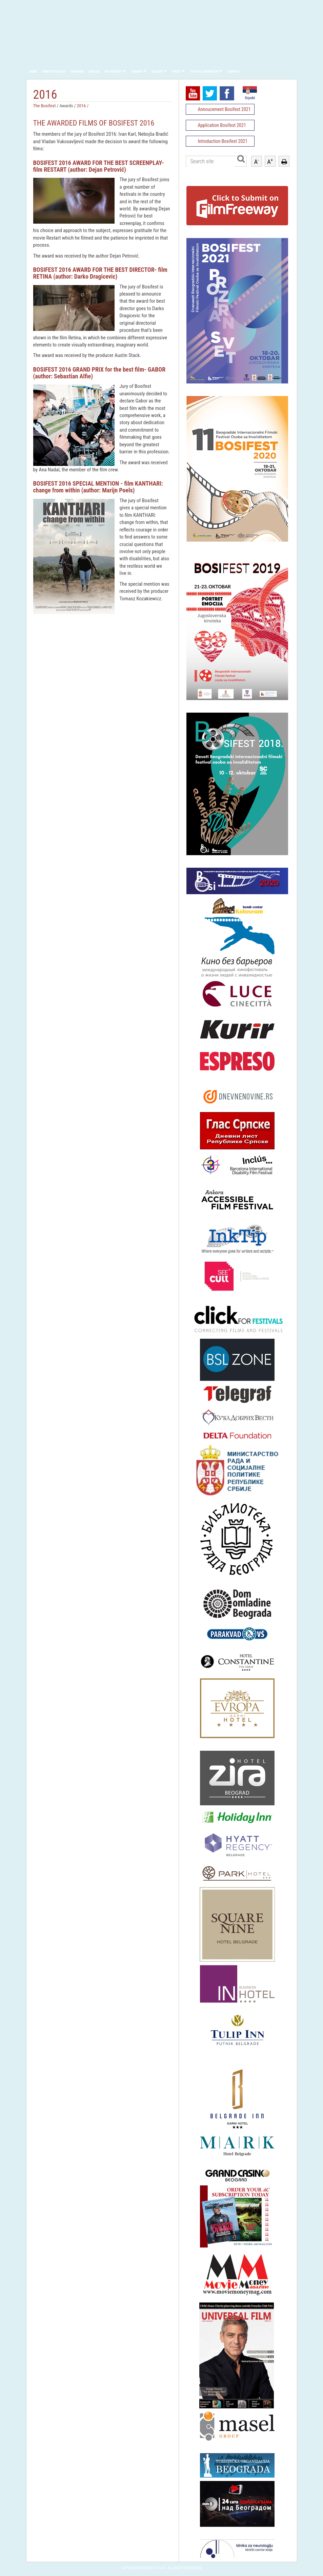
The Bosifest (113, 71)
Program (76, 71)
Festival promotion (204, 71)
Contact (234, 71)
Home (33, 71)
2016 (81, 105)
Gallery (157, 71)
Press (177, 71)
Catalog (93, 71)
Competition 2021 (54, 71)
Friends (137, 71)
